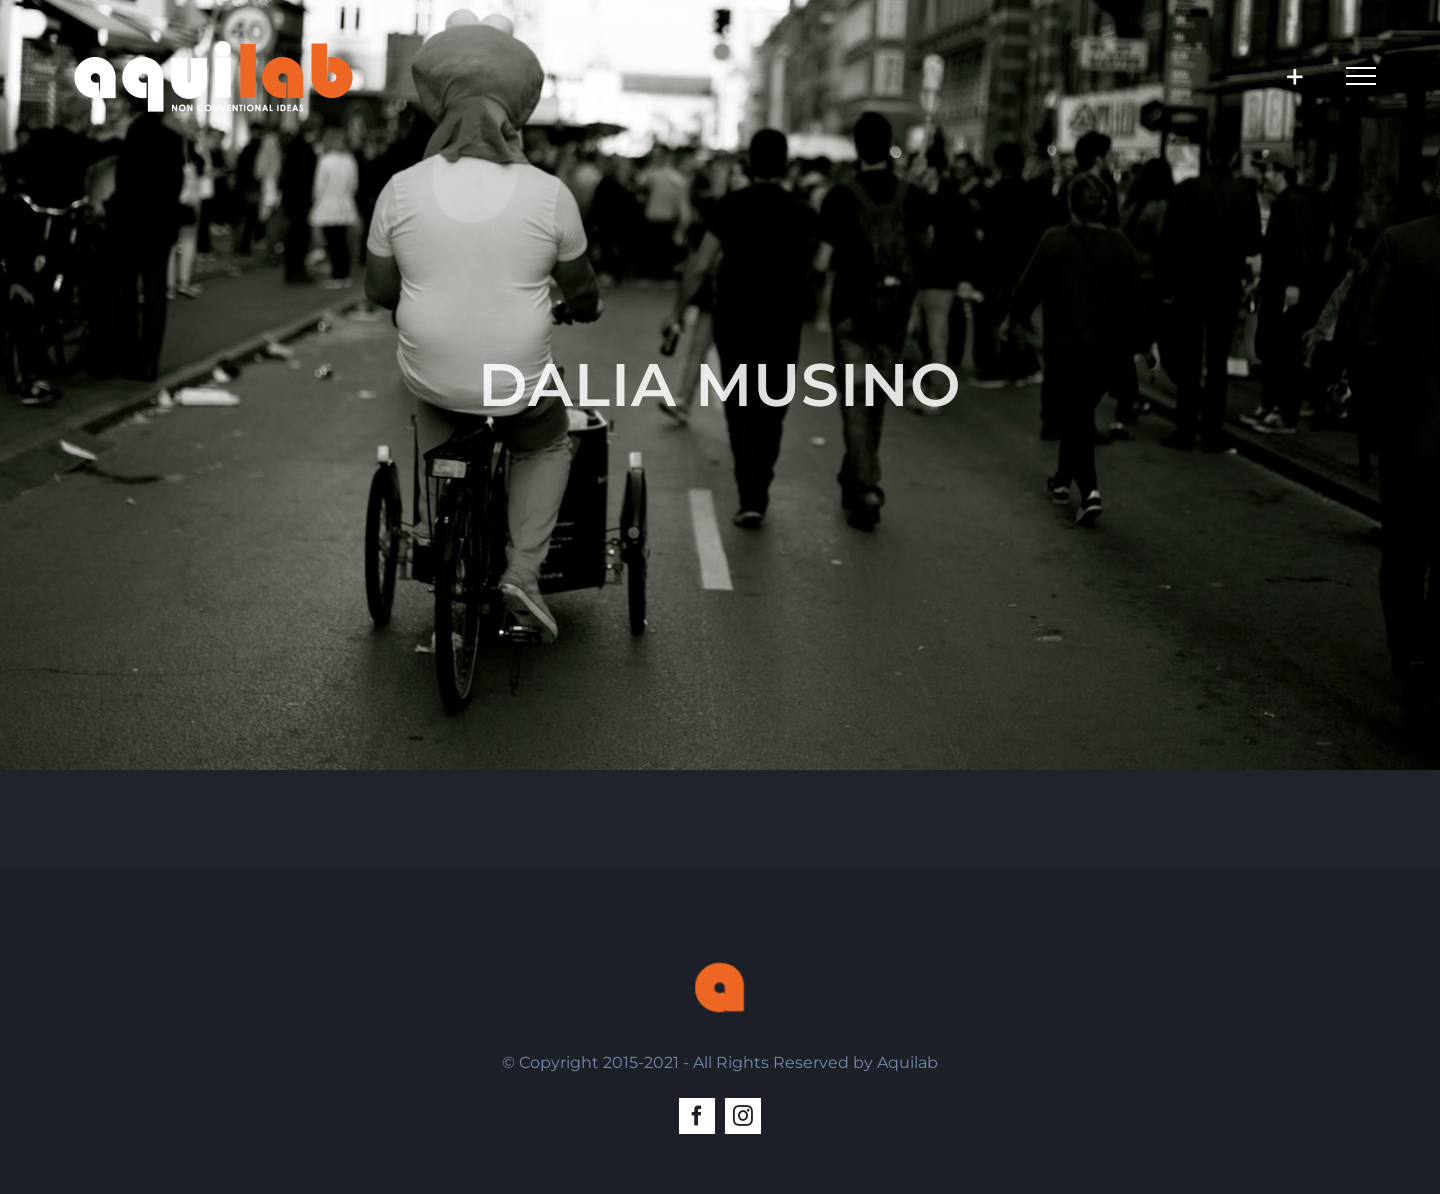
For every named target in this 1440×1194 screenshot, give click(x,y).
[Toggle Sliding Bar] (1294, 76)
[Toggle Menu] (1361, 76)
